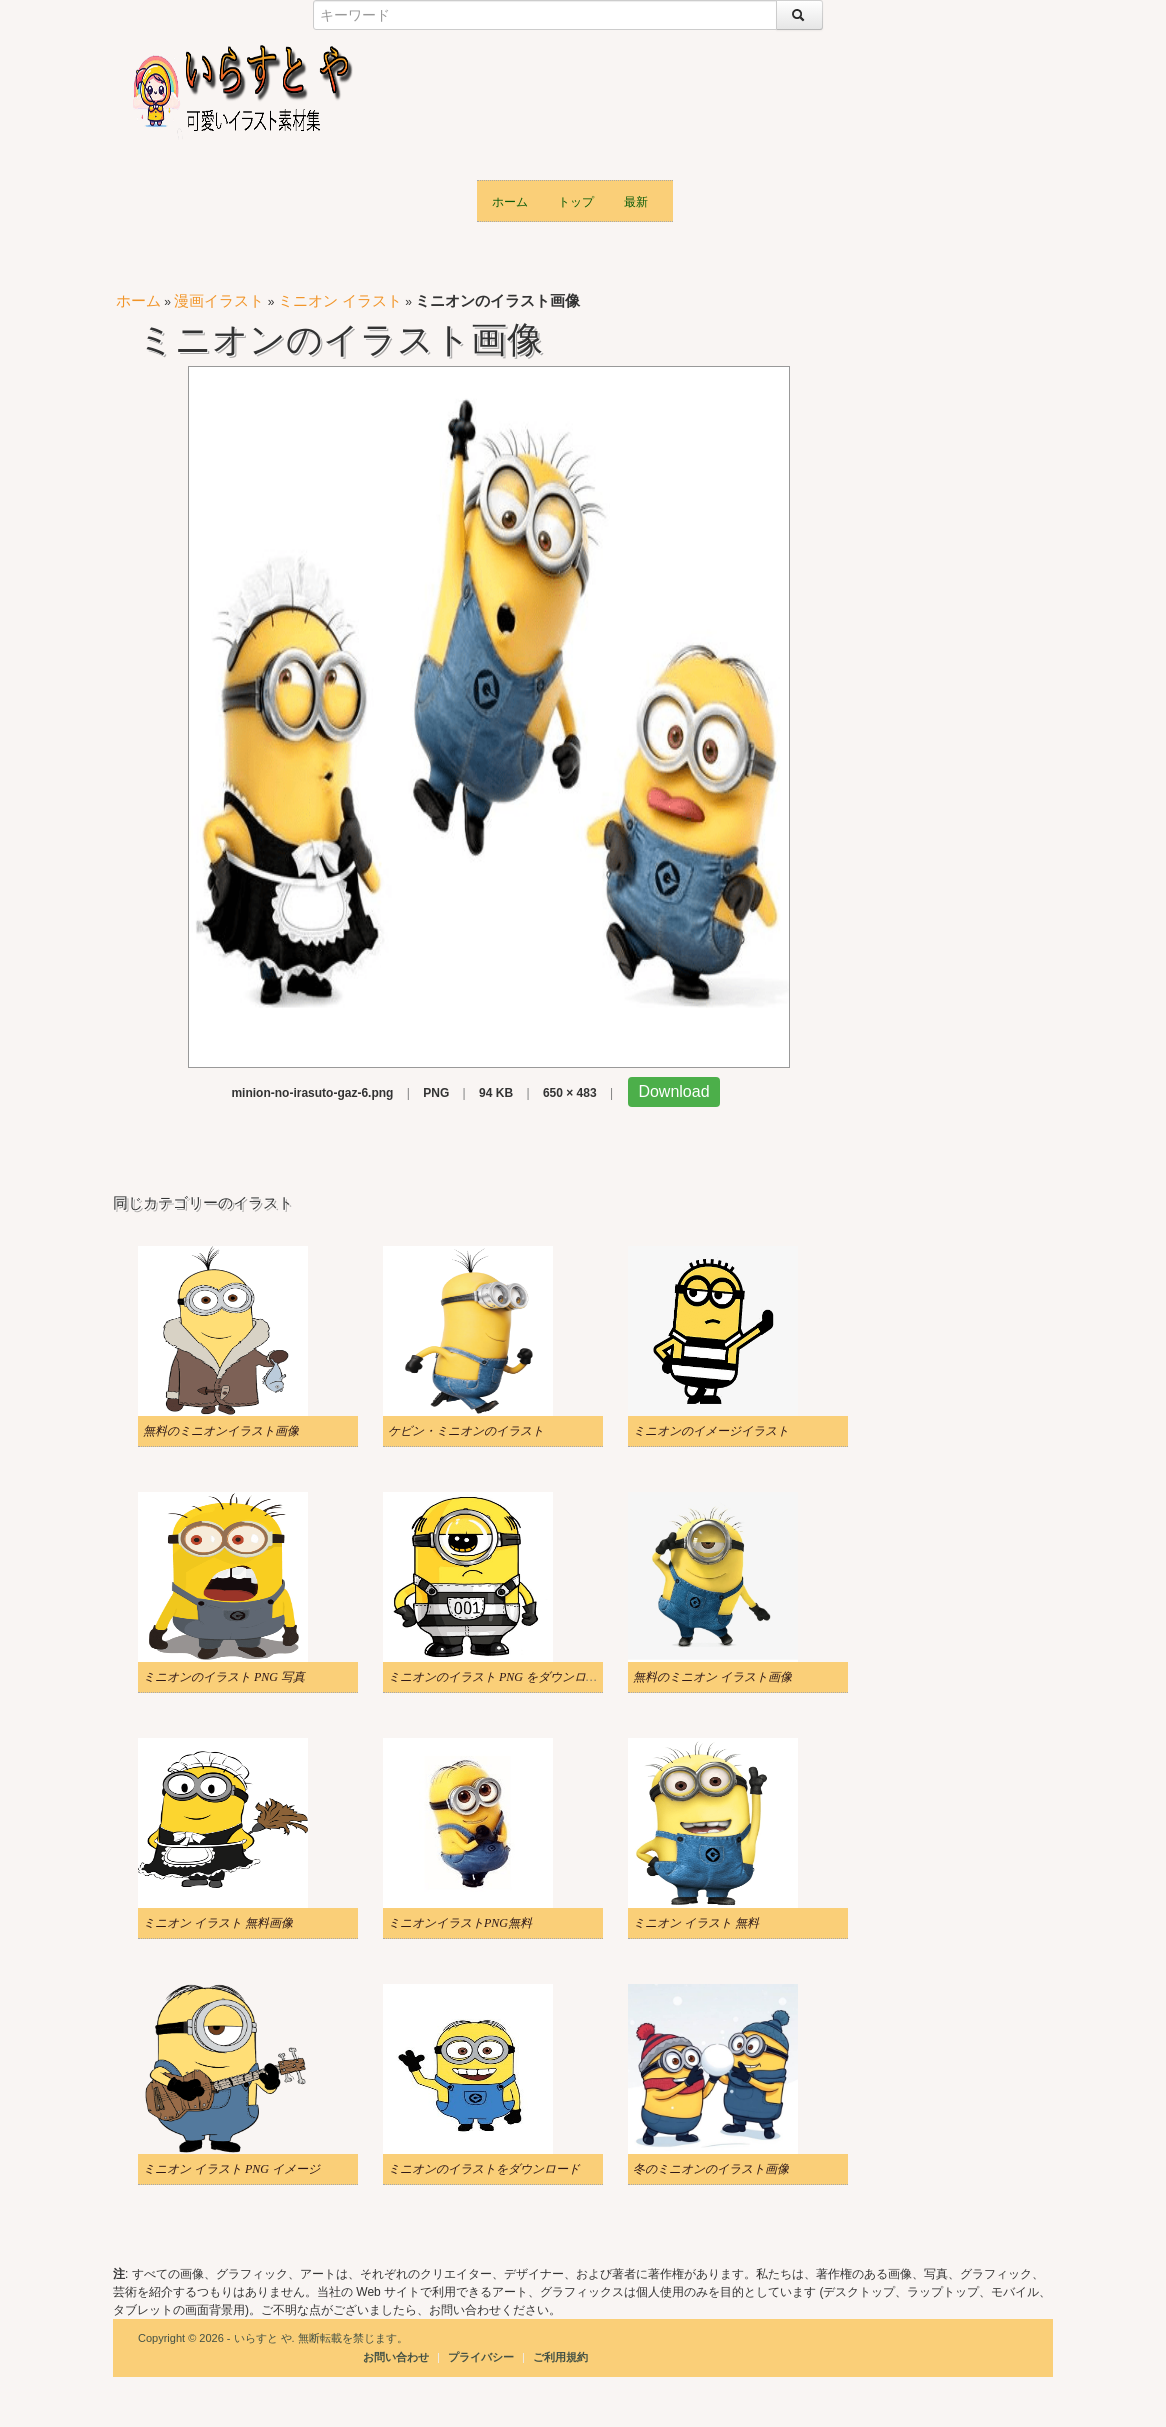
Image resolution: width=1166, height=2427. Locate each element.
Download (673, 1091)
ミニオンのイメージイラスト (711, 1431)
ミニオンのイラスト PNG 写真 (224, 1677)
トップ (576, 200)
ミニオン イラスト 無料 (696, 1923)
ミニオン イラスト (340, 300)
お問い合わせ (396, 2357)
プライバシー (482, 2357)
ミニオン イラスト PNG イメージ (231, 2169)
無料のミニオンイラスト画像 (221, 1431)
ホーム (510, 200)
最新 (636, 200)
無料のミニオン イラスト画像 (712, 1677)
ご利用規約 (560, 2357)
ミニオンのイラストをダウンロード (484, 2169)
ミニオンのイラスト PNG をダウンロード (499, 1677)
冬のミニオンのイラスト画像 (711, 2169)
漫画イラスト (219, 300)
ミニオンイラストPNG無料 (460, 1923)
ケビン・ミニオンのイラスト (466, 1431)
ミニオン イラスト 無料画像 (218, 1923)
